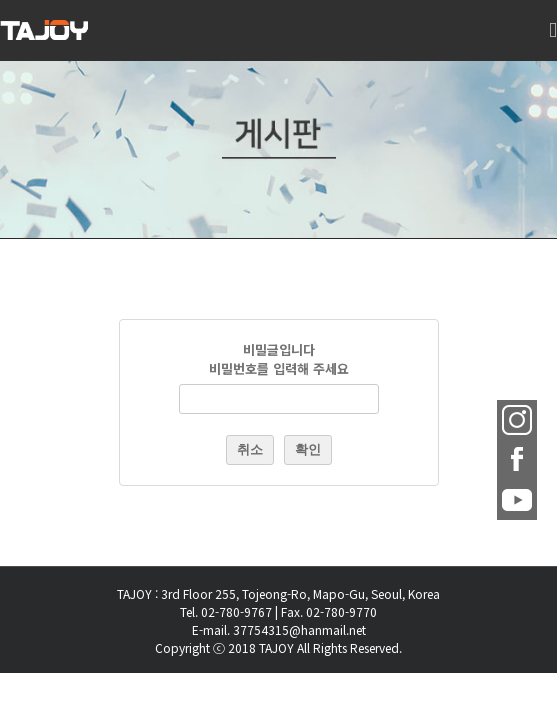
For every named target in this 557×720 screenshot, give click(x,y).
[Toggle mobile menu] (553, 40)
